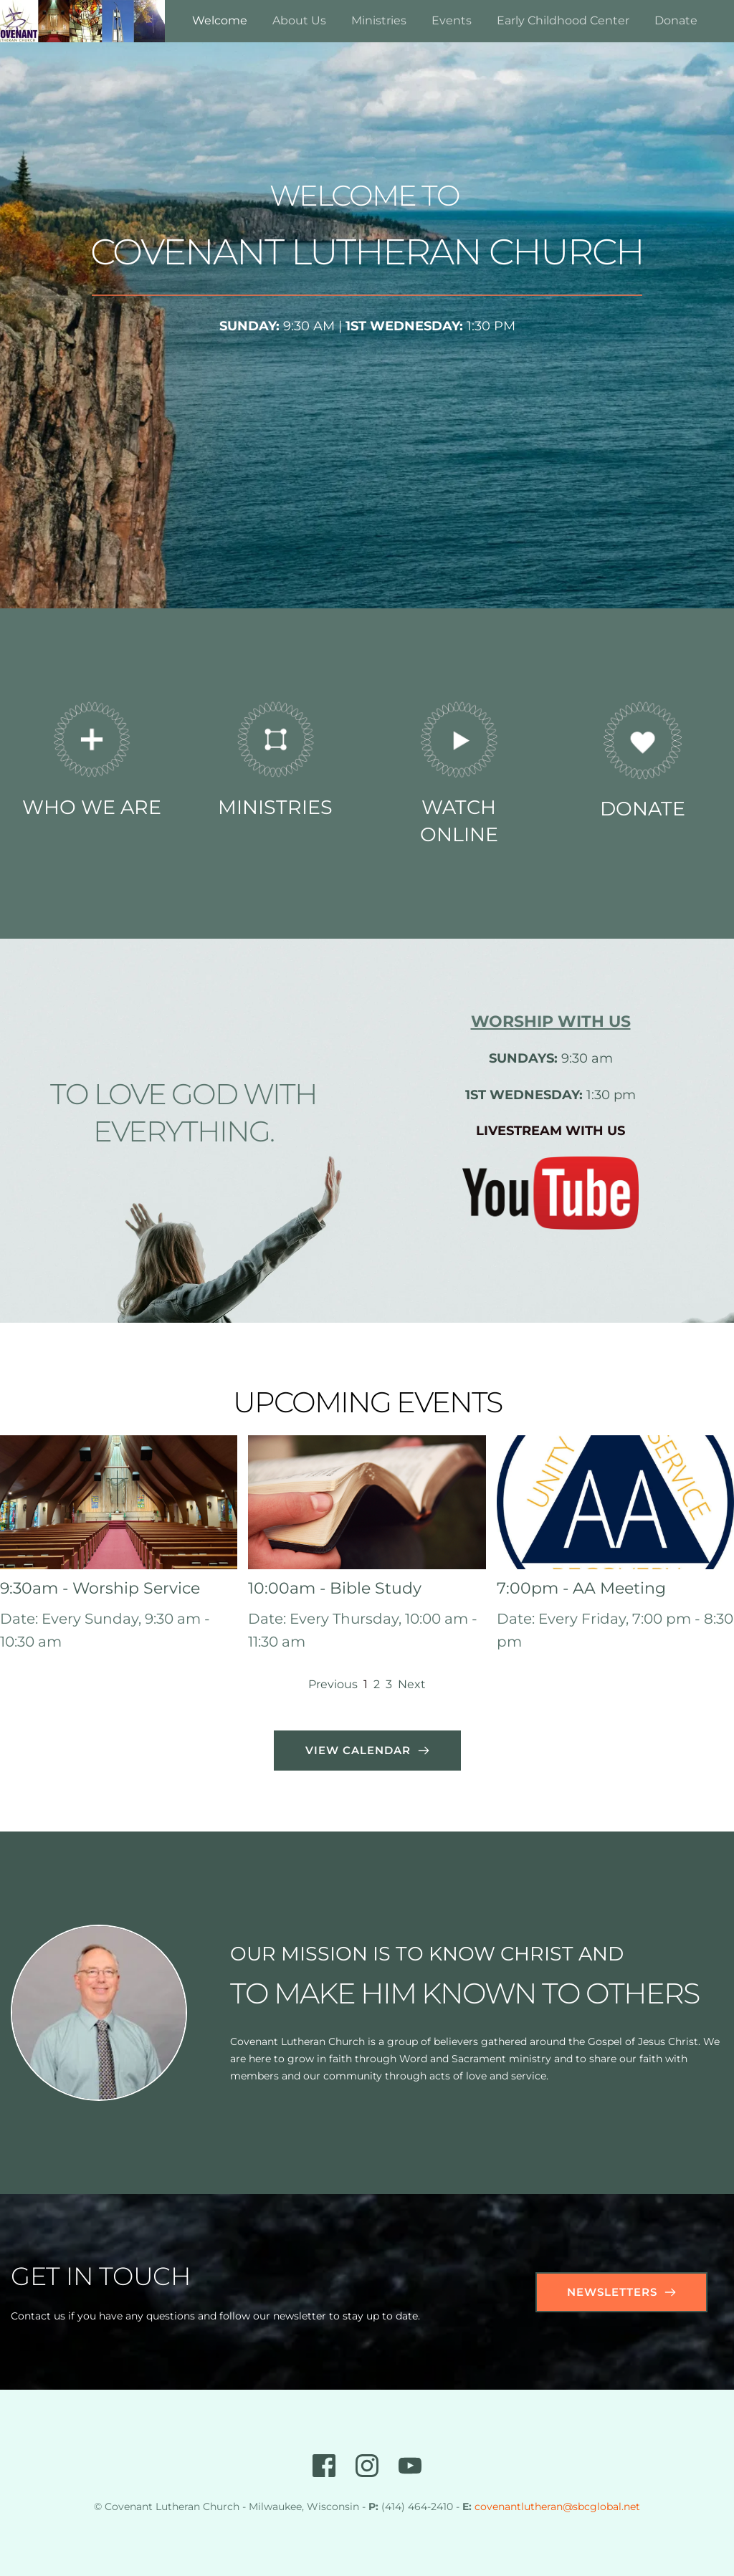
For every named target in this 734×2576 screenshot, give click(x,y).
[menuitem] (220, 20)
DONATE (642, 808)
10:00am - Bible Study (334, 1588)
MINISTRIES (275, 807)
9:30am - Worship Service (100, 1588)
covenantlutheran (519, 2506)
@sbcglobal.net (601, 2506)
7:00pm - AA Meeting (581, 1588)
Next (412, 1684)
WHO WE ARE (91, 807)
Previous (333, 1684)
